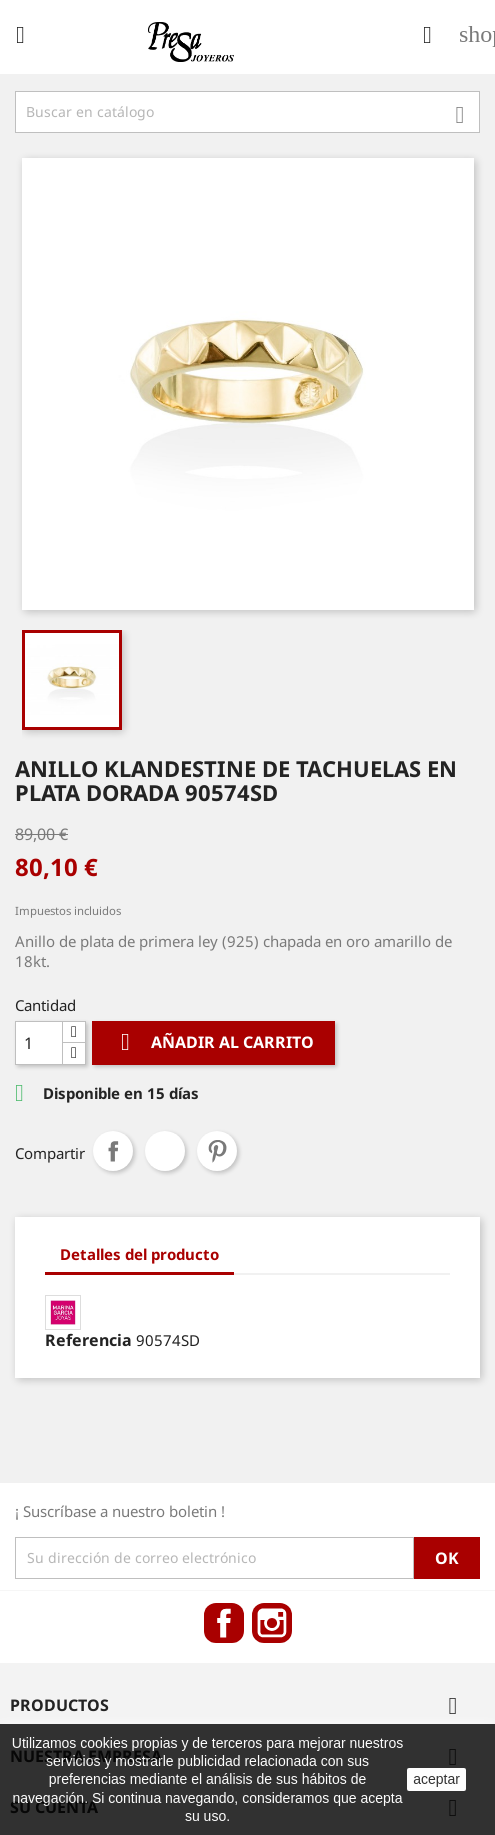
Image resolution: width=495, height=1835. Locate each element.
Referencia (88, 1340)
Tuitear (165, 1151)
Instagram (272, 1623)
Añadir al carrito (213, 1042)
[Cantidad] (39, 1043)
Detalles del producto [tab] (139, 1254)
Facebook (224, 1623)
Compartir (113, 1151)
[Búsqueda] (247, 112)
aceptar (436, 1779)
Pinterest (217, 1151)
